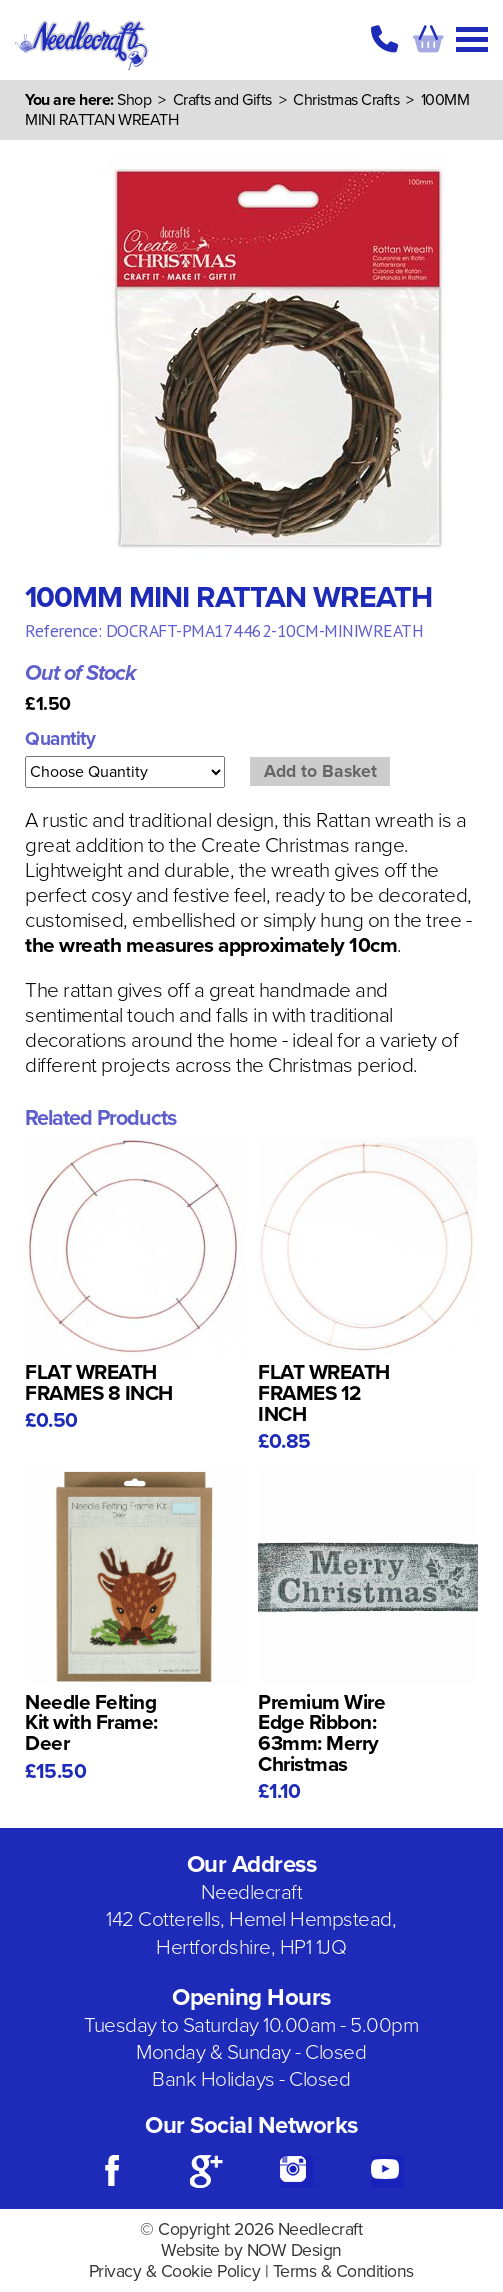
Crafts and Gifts (222, 100)
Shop (134, 100)
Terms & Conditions (343, 2271)
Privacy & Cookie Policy (175, 2271)
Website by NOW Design (251, 2250)
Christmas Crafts (346, 100)
